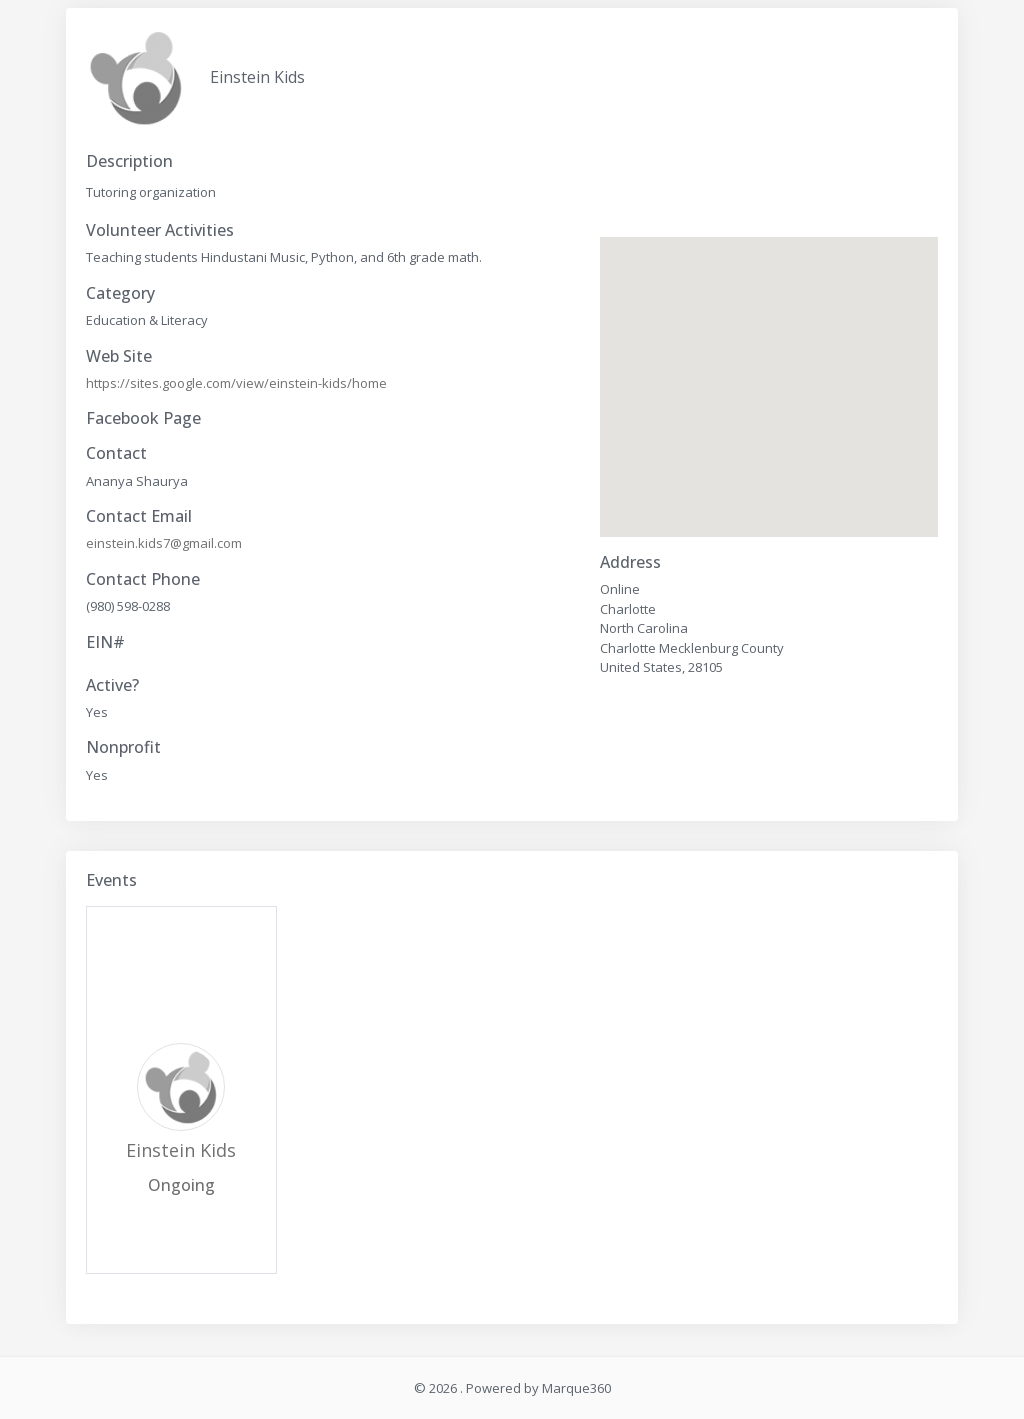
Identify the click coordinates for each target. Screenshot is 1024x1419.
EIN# (105, 642)
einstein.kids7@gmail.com (164, 543)
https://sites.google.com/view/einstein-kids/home (236, 383)
